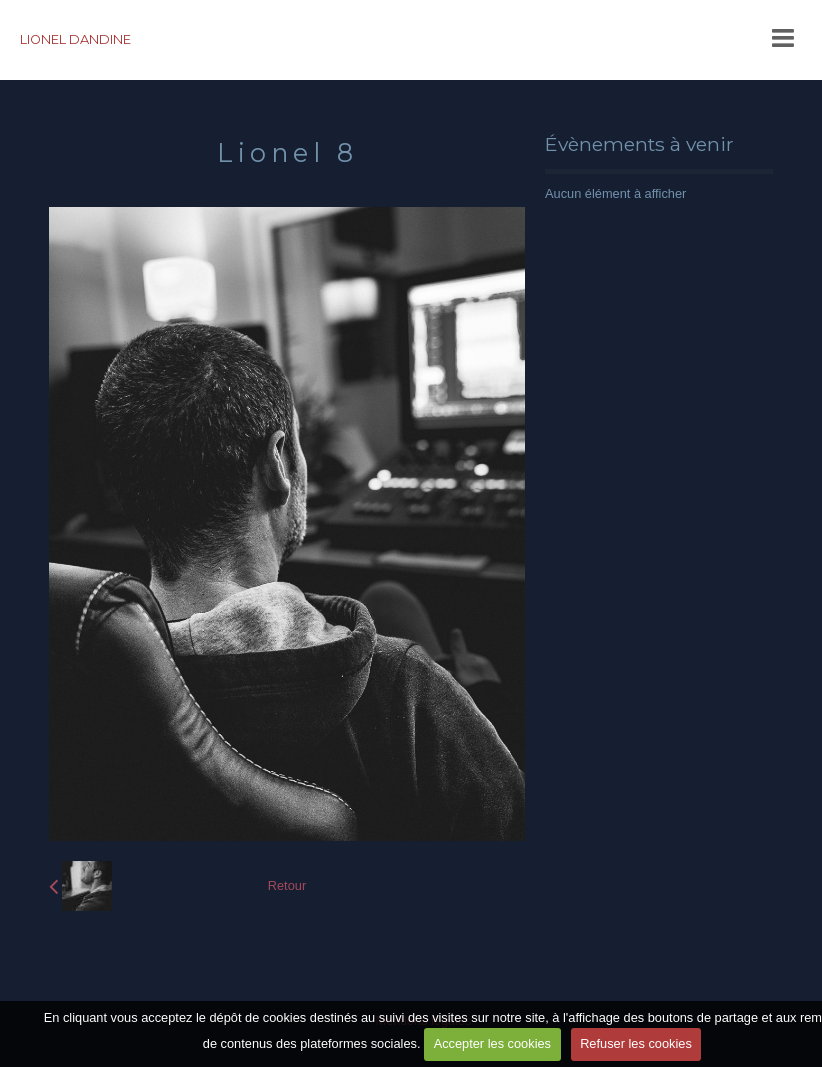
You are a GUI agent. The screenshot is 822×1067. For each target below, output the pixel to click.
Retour (287, 885)
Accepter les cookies (492, 1043)
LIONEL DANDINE (75, 39)
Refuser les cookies (636, 1043)
